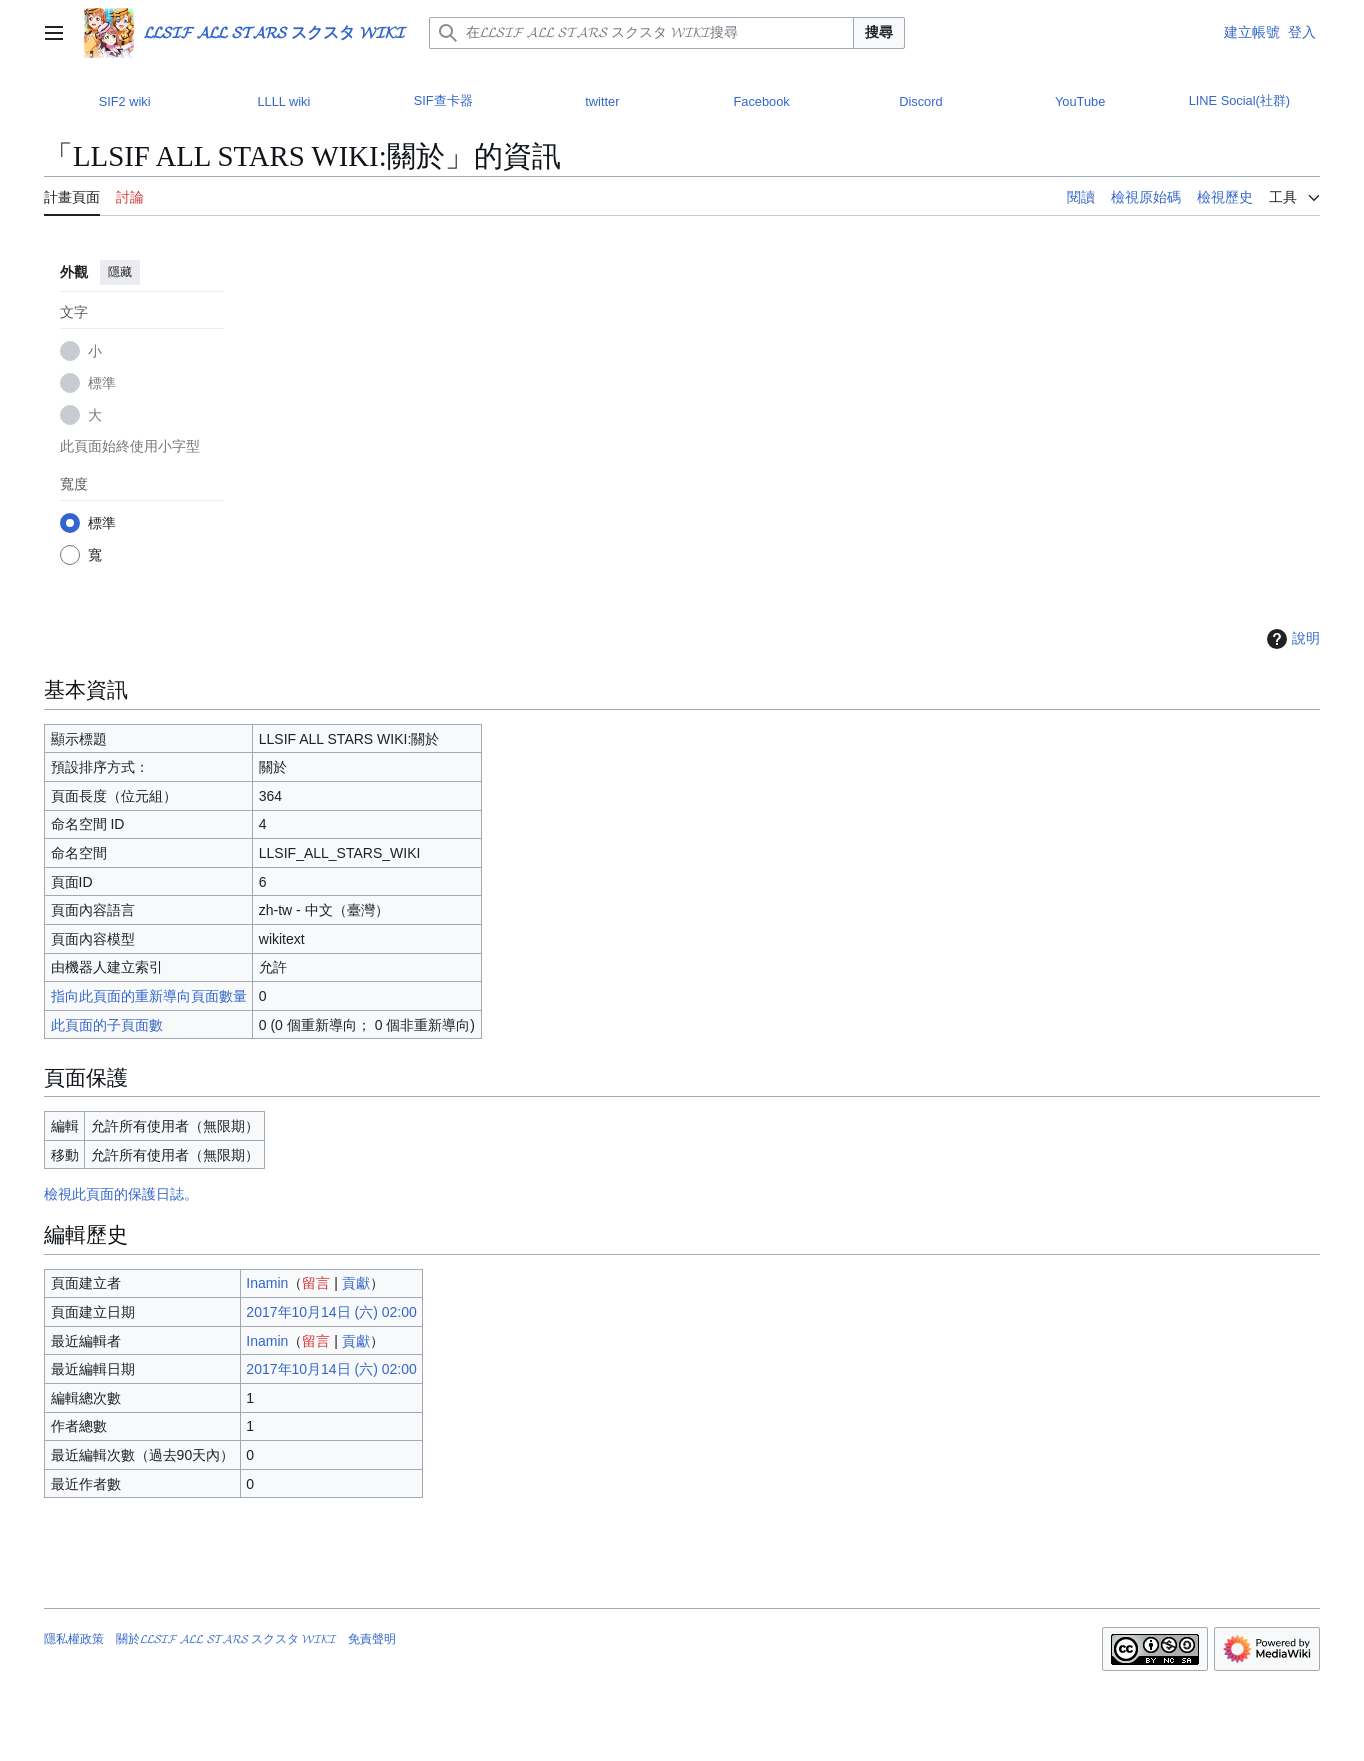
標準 (102, 383)
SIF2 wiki (125, 101)
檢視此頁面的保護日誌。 (121, 1194)
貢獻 (356, 1283)
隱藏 (120, 272)
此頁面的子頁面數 (107, 1025)
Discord (920, 101)
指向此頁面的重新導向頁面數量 (149, 996)
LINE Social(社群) (1239, 100)
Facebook (762, 101)
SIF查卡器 (443, 100)
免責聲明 (372, 1639)
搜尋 (879, 32)
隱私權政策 (74, 1639)
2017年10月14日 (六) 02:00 (331, 1312)
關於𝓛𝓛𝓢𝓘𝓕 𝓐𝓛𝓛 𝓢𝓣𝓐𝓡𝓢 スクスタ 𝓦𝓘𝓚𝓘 (226, 1639)
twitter (602, 101)
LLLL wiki (283, 101)
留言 (316, 1283)
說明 (1291, 639)
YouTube (1080, 101)
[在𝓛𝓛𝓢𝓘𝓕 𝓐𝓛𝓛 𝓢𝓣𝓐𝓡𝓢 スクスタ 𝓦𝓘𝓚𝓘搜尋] (641, 33)
